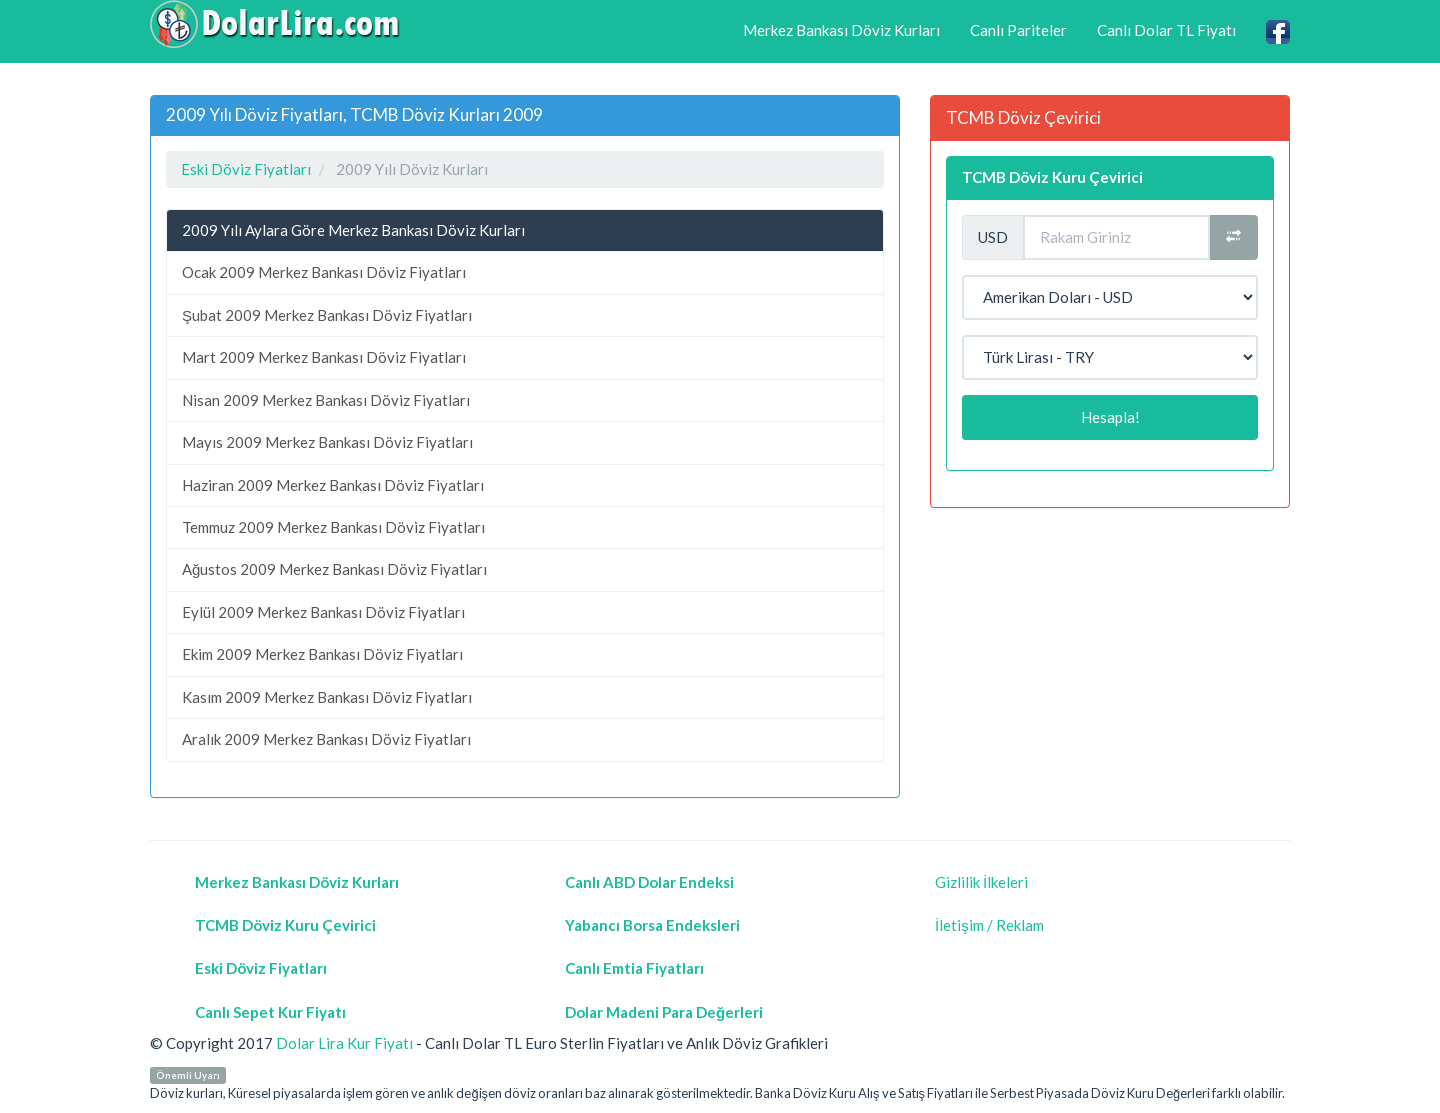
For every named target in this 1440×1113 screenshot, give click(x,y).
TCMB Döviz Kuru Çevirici (1052, 177)
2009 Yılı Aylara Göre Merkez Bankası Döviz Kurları (353, 230)
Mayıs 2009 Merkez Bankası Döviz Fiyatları (327, 442)
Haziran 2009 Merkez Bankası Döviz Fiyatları (333, 485)
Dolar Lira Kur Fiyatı (344, 1043)
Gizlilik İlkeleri (981, 882)
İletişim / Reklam (989, 925)
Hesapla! (1110, 417)
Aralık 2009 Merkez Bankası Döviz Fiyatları (326, 739)
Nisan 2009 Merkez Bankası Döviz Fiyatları (326, 400)
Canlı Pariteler (1018, 30)
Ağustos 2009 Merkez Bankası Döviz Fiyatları (334, 569)
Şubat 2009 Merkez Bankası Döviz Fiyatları (327, 315)
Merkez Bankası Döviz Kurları (841, 30)
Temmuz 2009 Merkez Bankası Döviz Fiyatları (333, 527)
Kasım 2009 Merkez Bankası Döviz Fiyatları (327, 697)
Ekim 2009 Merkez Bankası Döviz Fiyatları (322, 654)
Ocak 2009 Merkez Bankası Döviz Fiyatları (324, 272)
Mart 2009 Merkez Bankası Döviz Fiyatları (324, 357)
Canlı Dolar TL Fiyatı (1166, 30)
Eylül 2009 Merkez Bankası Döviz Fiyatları (323, 612)
